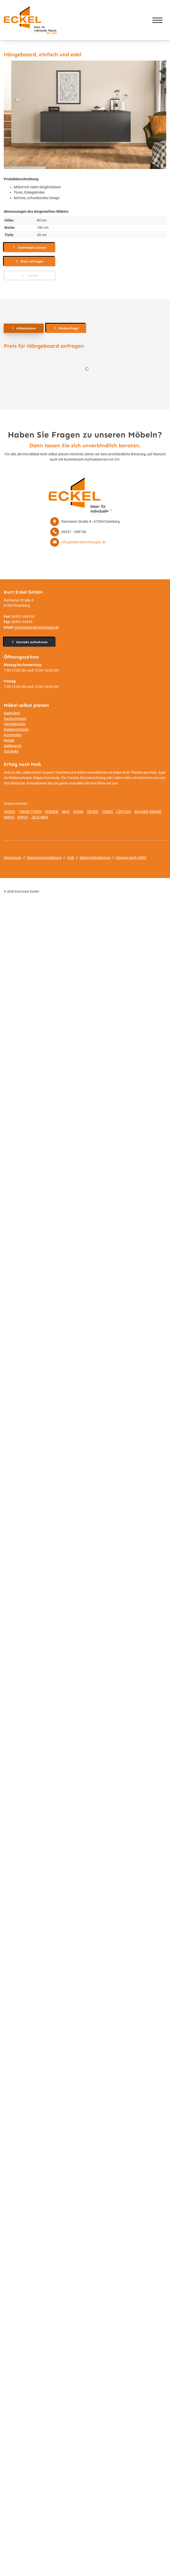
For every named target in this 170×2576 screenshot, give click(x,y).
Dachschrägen (15, 719)
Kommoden (13, 735)
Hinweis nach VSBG (131, 858)
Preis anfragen (32, 261)
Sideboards (12, 746)
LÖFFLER (123, 812)
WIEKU (9, 817)
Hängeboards (14, 724)
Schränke (11, 751)
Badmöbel (12, 713)
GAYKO (9, 812)
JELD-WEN (39, 817)
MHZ (66, 812)
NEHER (93, 812)
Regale (9, 740)
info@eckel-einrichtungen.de (84, 542)
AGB (70, 858)
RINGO (22, 817)
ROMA (78, 812)
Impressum (12, 858)
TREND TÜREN (30, 812)
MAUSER (141, 812)
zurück (32, 275)
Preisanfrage (68, 328)
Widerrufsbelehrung (95, 858)
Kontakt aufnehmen (32, 642)
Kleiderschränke (16, 729)
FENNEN (51, 812)
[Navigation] (157, 20)
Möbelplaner (26, 328)
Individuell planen (32, 247)
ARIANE (155, 812)
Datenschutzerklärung (44, 858)
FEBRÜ (107, 812)
